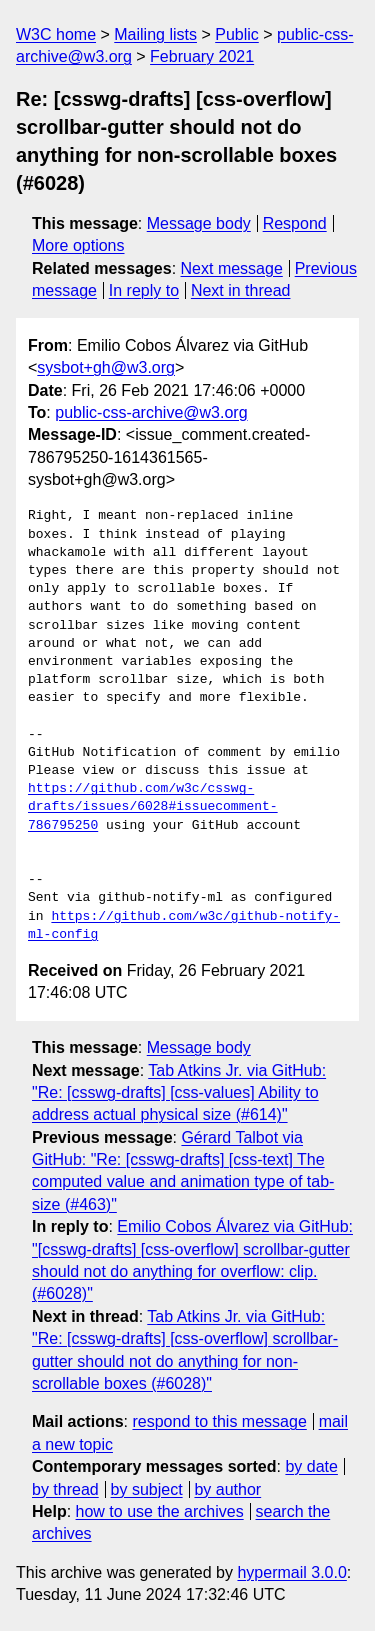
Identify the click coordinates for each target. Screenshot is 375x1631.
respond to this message (219, 1421)
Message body (199, 223)
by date (311, 1466)
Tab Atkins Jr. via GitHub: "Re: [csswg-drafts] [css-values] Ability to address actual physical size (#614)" (179, 1093)
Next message (232, 268)
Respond (295, 223)
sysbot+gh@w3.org (106, 367)
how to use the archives (160, 1511)
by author (227, 1489)
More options (78, 245)
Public (237, 34)
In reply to (144, 290)
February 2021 (202, 56)
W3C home (56, 34)
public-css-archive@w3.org (151, 412)
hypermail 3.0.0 (291, 1572)
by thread (65, 1489)
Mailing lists (155, 34)
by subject (147, 1489)
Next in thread (241, 290)
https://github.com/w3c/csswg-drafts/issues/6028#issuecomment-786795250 (153, 807)
